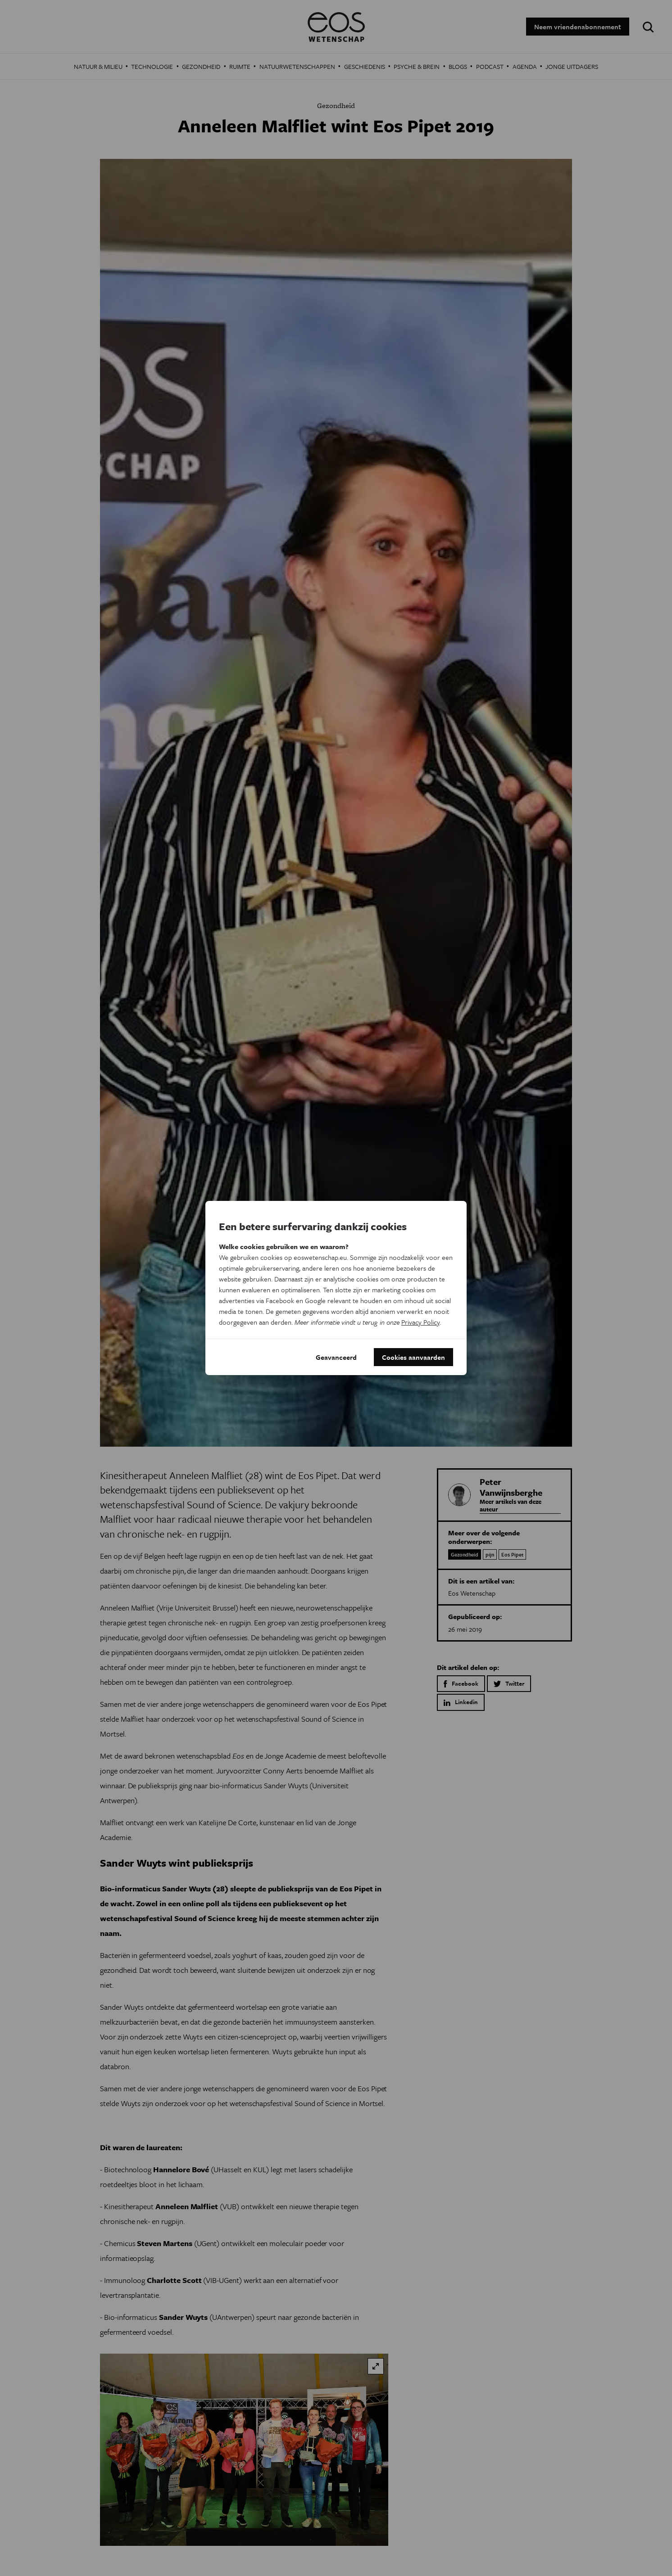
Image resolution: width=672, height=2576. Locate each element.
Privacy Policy (420, 1322)
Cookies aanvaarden (413, 1357)
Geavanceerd (336, 1357)
